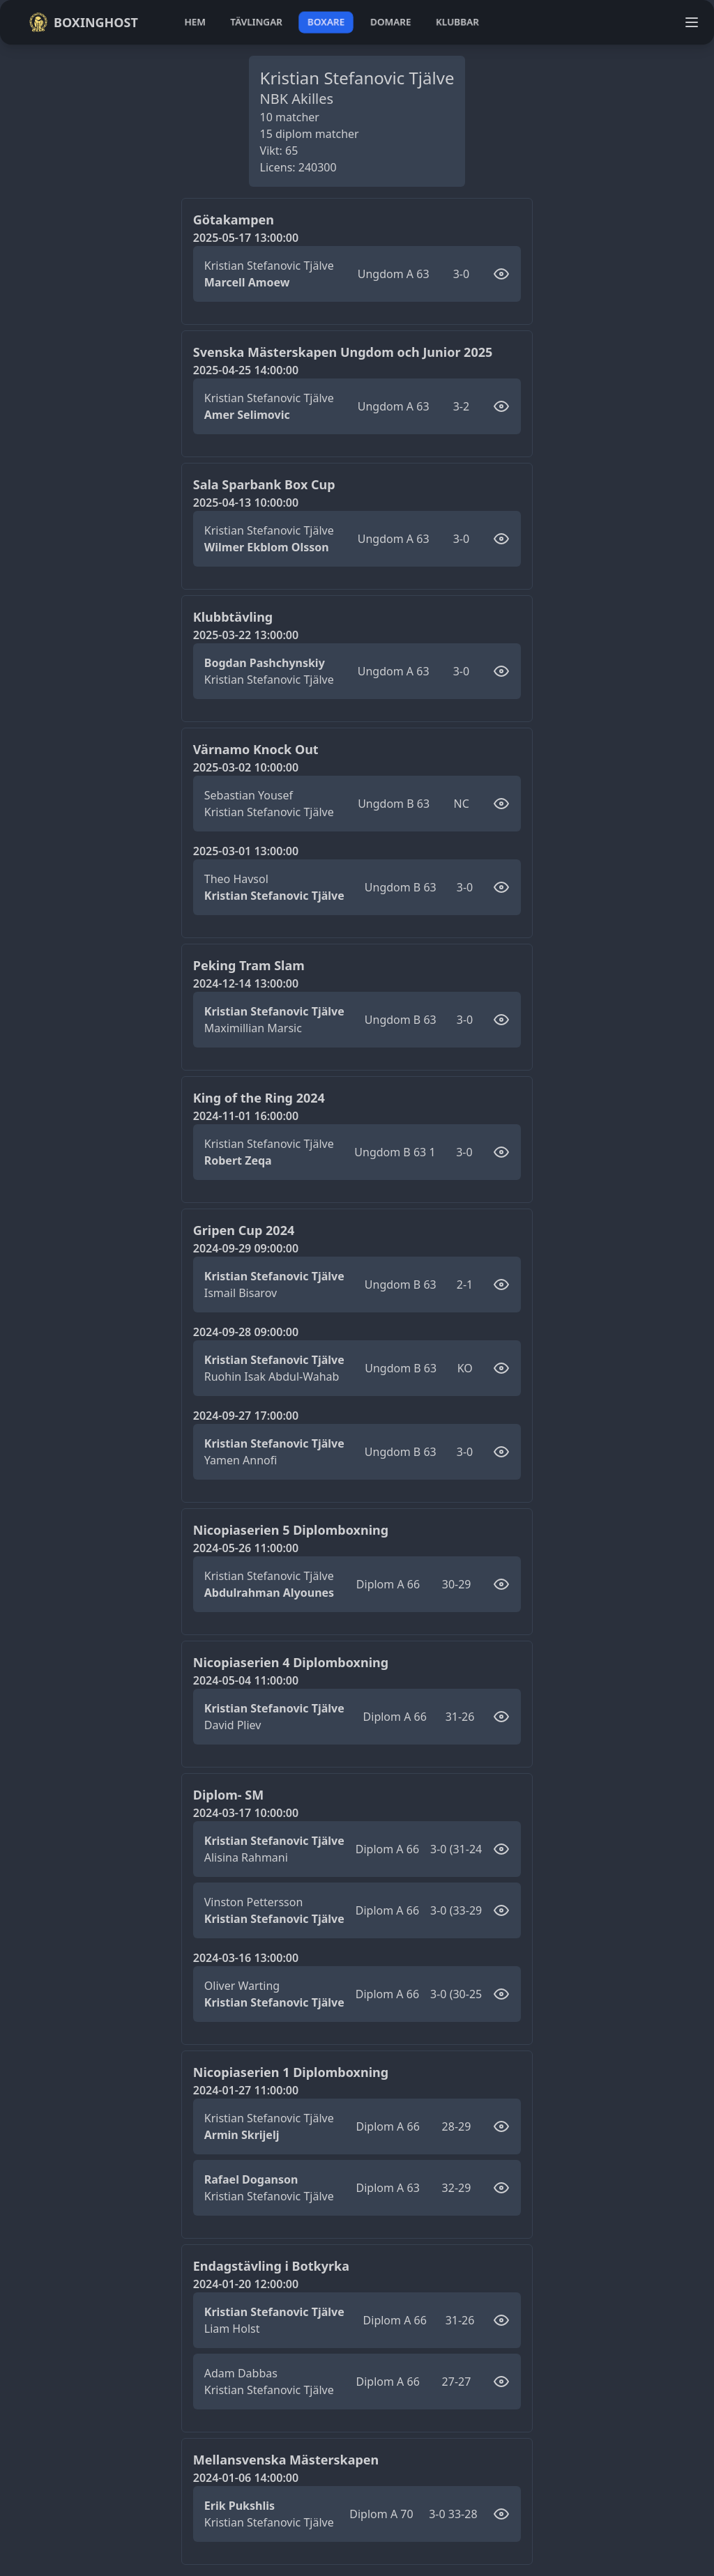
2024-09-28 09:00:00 (245, 1332)
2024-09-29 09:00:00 (245, 1248)
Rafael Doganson (251, 2179)
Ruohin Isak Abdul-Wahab (272, 1376)
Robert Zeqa (238, 1160)
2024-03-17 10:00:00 (245, 1812)
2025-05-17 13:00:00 (245, 237)
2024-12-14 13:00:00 (245, 983)
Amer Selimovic (247, 414)
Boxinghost (83, 22)
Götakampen (233, 219)
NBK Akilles (297, 98)
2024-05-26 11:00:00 (245, 1548)
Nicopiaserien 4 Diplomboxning (290, 1662)
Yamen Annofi (241, 1460)
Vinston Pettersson (253, 1902)
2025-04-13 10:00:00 (245, 502)
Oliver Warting (242, 1985)
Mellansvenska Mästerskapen (286, 2459)
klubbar (457, 22)
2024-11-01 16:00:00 (245, 1116)
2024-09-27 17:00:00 (245, 1415)
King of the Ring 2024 (259, 1097)
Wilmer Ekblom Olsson (266, 547)
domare (391, 22)
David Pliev (232, 1725)
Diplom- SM (228, 1794)
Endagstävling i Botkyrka (271, 2265)
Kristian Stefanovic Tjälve (269, 265)
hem (195, 22)
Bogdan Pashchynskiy (264, 662)
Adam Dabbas (241, 2373)
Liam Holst (232, 2328)
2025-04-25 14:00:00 (245, 370)
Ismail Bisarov (240, 1293)
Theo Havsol (236, 879)
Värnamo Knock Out (256, 749)
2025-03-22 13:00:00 (245, 635)
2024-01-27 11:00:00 (245, 2090)
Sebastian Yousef (248, 795)
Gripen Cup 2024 (243, 1230)
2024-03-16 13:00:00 (245, 1957)
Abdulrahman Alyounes (269, 1592)
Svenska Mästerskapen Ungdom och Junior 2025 (343, 352)
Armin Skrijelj (242, 2134)
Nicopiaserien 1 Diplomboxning (290, 2072)
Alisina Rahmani (246, 1857)
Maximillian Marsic (253, 1028)
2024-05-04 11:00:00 (245, 1680)
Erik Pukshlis (239, 2505)
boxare (326, 22)
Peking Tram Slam (249, 965)
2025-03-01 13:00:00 (245, 851)
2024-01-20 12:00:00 (245, 2284)
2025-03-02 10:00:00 (245, 767)
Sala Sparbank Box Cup (264, 484)
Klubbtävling (233, 616)
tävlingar (256, 22)
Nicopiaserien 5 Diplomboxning (290, 1529)
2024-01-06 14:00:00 (245, 2477)
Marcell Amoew (247, 282)
